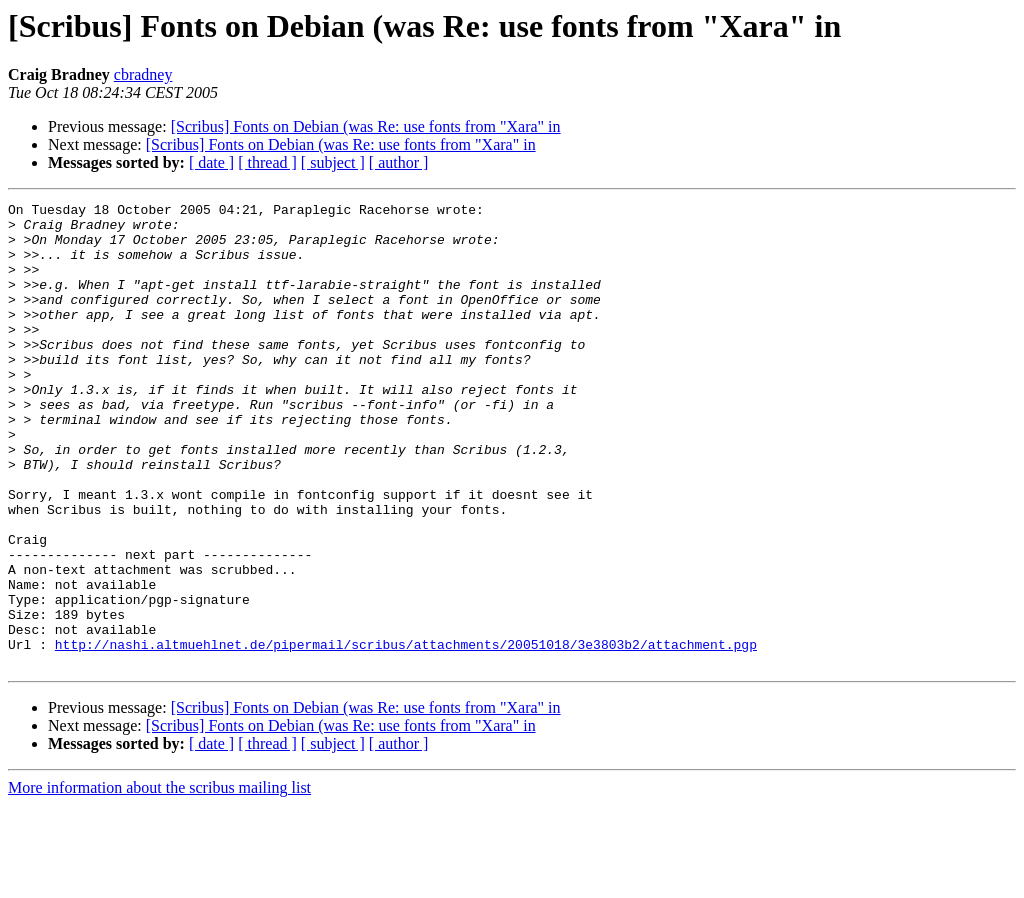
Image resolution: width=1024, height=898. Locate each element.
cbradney (143, 74)
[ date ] (211, 162)
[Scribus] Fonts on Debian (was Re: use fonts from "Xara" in (366, 126)
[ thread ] (267, 162)
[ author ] (399, 162)
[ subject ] (333, 162)
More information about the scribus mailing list (159, 880)
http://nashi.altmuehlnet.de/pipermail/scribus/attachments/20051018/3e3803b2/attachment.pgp (406, 734)
